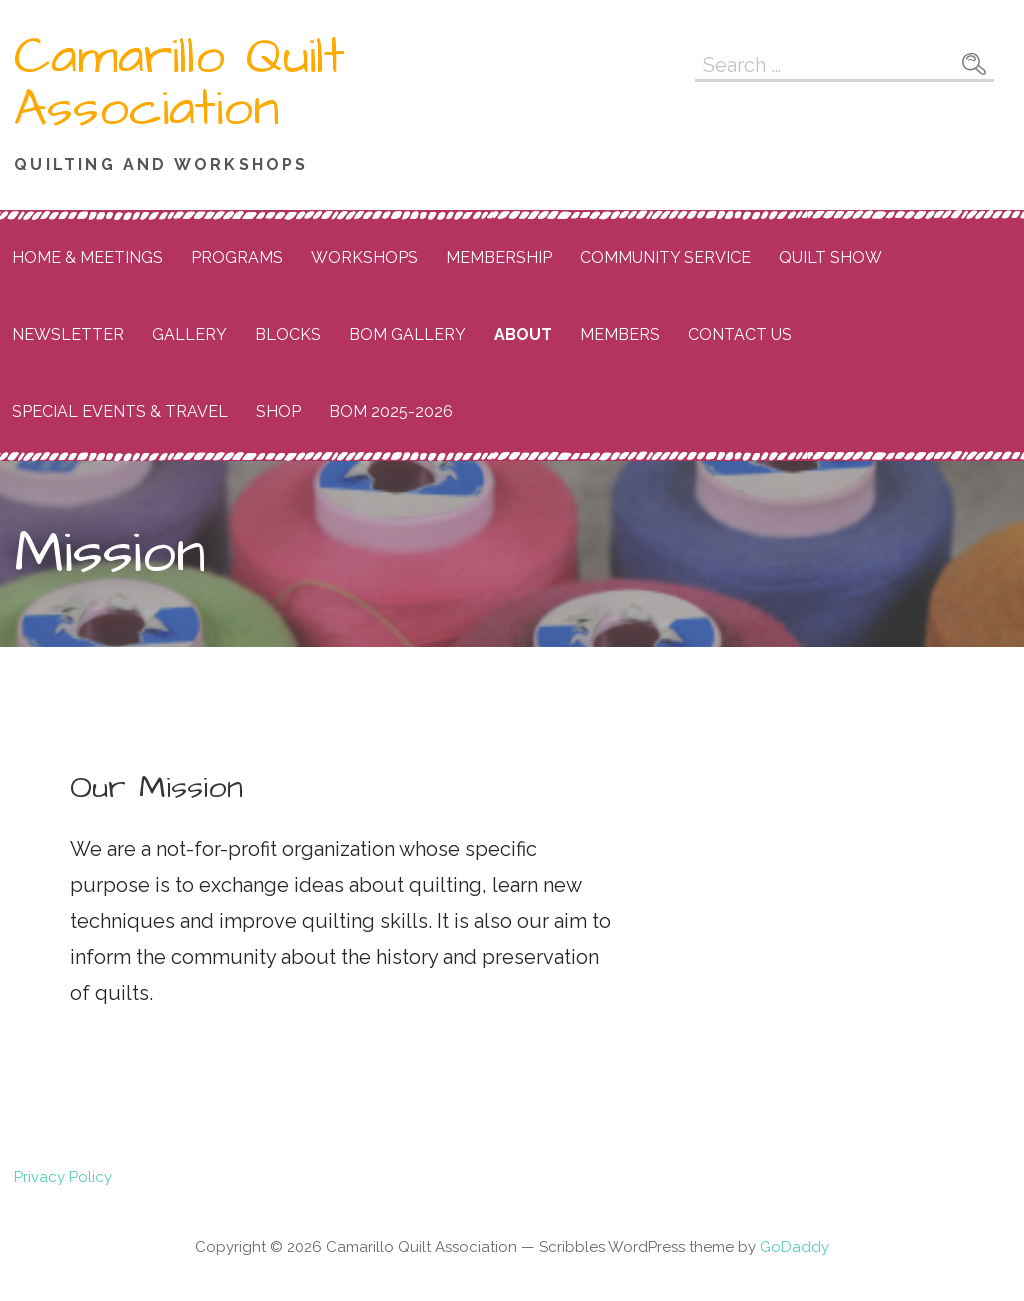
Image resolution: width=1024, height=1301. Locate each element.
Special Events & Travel (120, 411)
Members (620, 334)
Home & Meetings (87, 257)
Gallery (189, 334)
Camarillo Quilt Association (179, 83)
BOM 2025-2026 (391, 411)
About (523, 334)
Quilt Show (830, 257)
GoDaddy (794, 1247)
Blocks (288, 334)
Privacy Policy (63, 1177)
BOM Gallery (407, 334)
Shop (278, 411)
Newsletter (68, 334)
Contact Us (740, 334)
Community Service (665, 257)
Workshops (364, 257)
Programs (237, 257)
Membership (499, 257)
